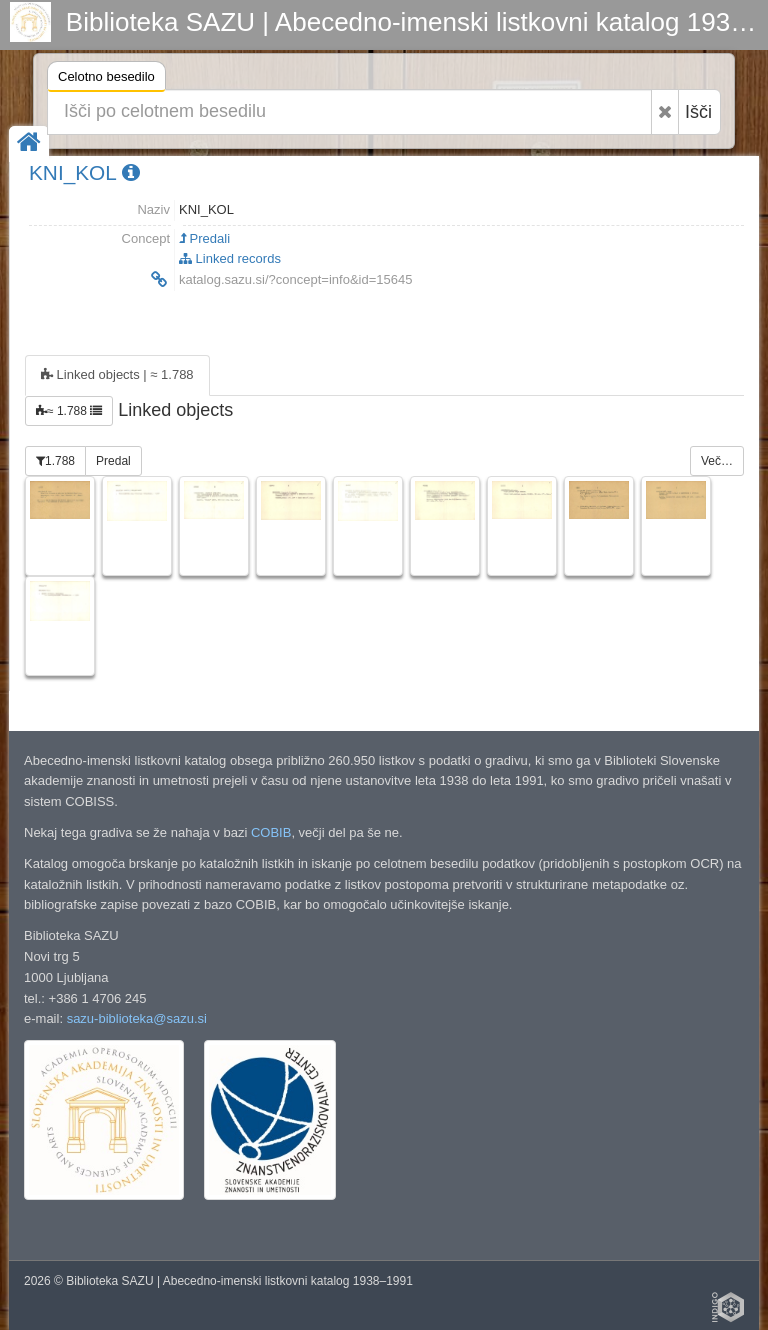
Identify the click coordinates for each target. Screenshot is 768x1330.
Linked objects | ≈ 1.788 (117, 374)
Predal (113, 461)
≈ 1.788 (69, 411)
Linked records (230, 258)
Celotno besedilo (106, 79)
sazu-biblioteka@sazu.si (137, 1018)
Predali (204, 238)
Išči (698, 112)
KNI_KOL (84, 172)
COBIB (271, 832)
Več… (717, 461)
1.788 (55, 461)
